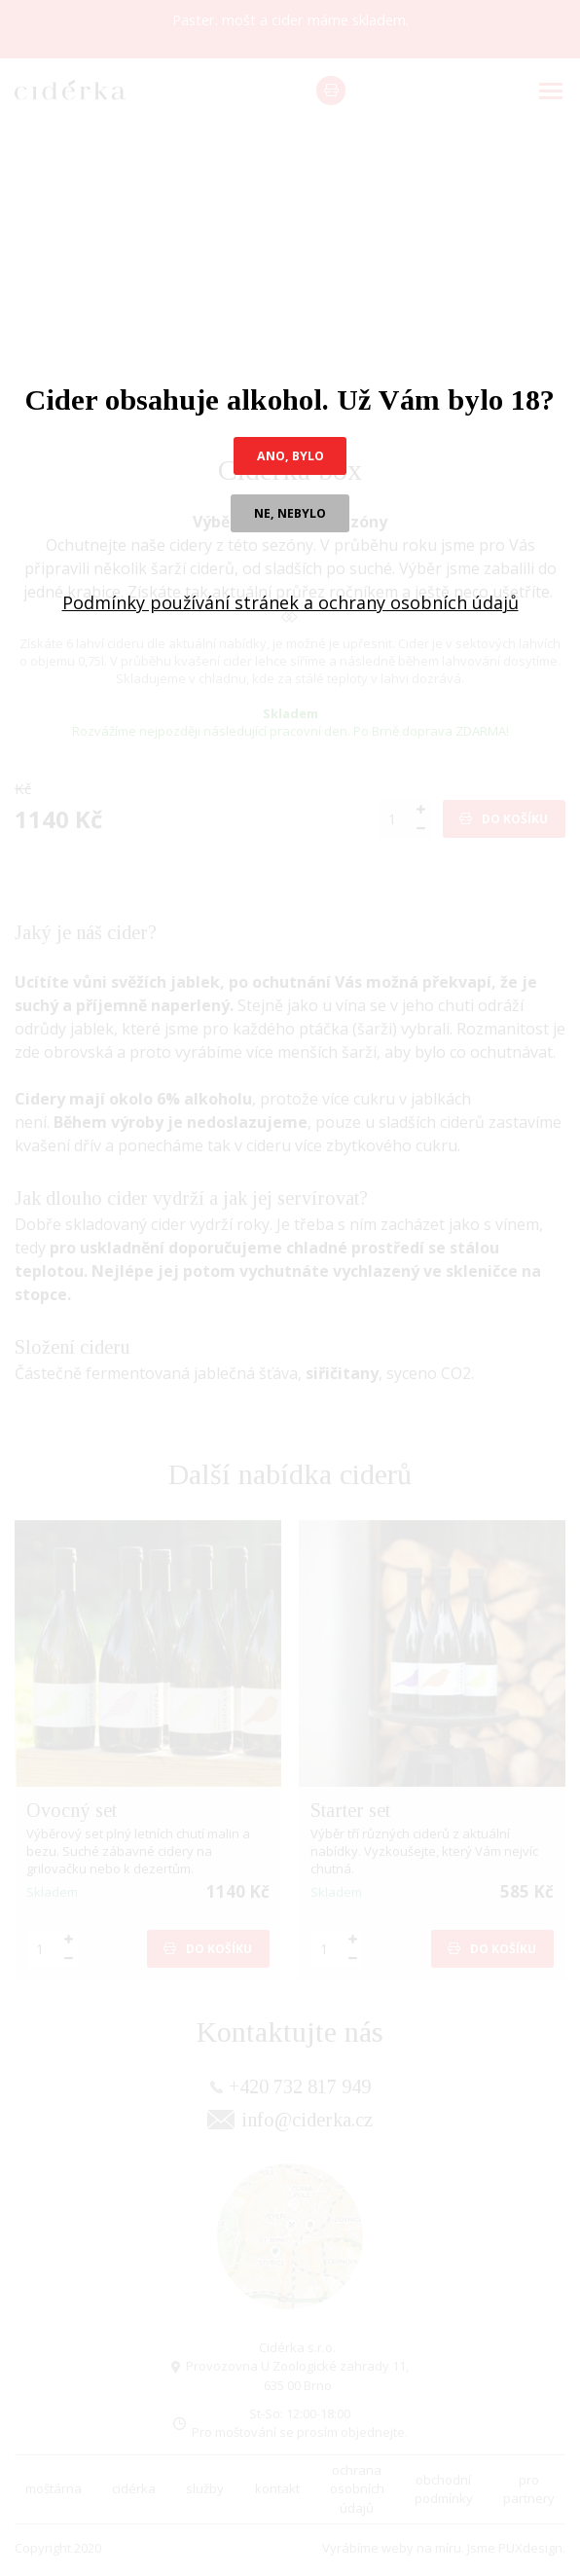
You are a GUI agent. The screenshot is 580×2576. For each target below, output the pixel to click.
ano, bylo (290, 456)
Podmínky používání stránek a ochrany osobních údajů (290, 605)
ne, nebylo (290, 515)
